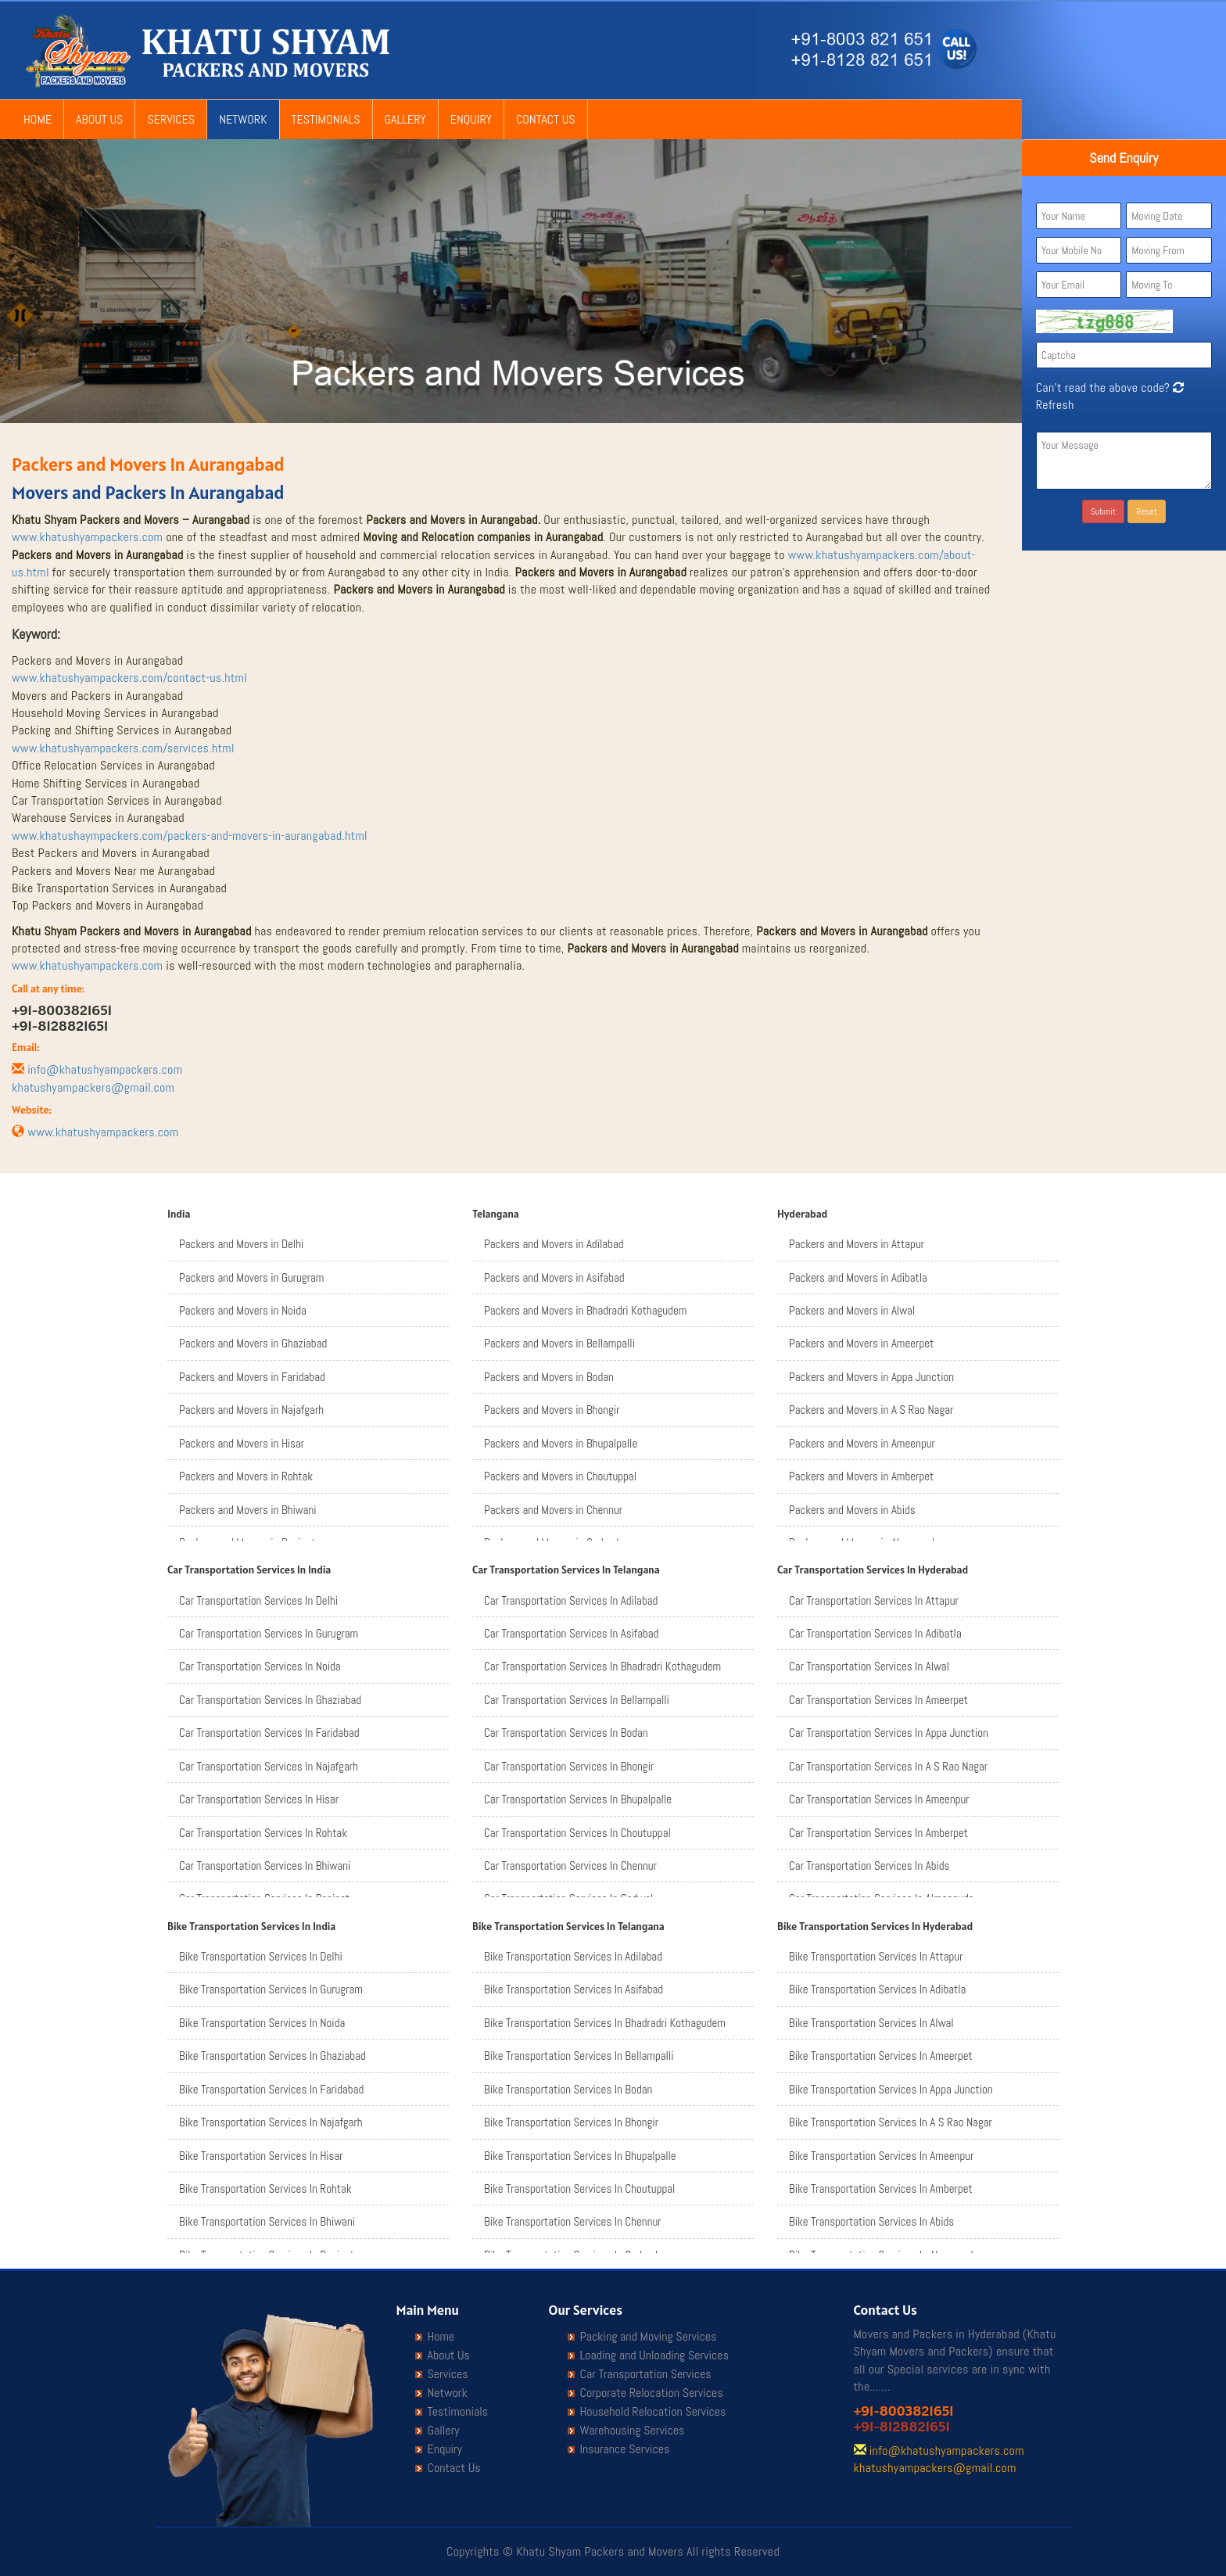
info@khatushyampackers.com (104, 1069)
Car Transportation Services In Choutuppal (577, 1832)
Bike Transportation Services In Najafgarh (271, 2122)
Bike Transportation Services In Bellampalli (578, 2055)
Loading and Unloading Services (654, 2355)
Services (171, 119)
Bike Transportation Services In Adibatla (877, 1989)
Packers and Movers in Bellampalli (559, 1343)
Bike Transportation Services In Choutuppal (579, 2188)
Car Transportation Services (646, 2374)
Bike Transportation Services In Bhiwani (267, 2221)
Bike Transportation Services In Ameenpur (881, 2155)
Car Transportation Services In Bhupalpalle (578, 1799)
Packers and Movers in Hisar (241, 1443)
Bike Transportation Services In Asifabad (573, 1989)
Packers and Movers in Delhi (241, 1243)
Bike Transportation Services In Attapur (876, 1956)
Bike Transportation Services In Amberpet (881, 2188)
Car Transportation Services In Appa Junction (888, 1732)
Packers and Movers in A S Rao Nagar (871, 1409)
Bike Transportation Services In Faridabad (271, 2089)
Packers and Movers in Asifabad (554, 1277)
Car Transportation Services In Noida (260, 1666)
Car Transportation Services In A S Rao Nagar (888, 1766)
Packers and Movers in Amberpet (861, 1476)
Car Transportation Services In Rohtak (263, 1832)
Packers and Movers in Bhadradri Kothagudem (585, 1310)
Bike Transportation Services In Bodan (568, 2089)
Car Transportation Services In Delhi (258, 1600)
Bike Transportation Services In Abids (871, 2221)
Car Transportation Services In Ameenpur (879, 1799)
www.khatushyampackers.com (87, 537)
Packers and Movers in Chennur (553, 1509)
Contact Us (545, 119)
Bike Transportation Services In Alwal (871, 2022)
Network (243, 119)
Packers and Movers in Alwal (852, 1310)
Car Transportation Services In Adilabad (571, 1600)
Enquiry (471, 119)
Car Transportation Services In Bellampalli (576, 1699)
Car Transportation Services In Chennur (570, 1865)
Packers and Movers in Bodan (549, 1376)
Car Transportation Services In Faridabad (269, 1732)
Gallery (405, 119)
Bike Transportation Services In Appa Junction (891, 2089)
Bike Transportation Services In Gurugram (271, 1989)
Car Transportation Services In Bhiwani (264, 1865)
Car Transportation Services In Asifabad (571, 1633)
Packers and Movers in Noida (242, 1310)
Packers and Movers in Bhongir (551, 1409)
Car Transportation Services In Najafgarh (268, 1766)
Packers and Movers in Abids (852, 1509)
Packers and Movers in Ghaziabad (253, 1343)
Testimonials (326, 119)
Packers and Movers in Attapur (856, 1243)
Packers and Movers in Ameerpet (861, 1343)
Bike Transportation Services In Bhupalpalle (580, 2155)
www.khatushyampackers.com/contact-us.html (129, 677)
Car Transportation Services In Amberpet (878, 1832)
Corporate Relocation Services (651, 2393)
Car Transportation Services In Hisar (259, 1799)
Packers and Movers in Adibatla (858, 1277)
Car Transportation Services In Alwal (869, 1666)
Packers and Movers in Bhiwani (248, 1509)
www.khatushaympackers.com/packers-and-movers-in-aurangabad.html (189, 835)
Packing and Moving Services (648, 2337)
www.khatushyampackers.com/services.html (123, 748)
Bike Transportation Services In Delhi (260, 1956)
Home (37, 119)
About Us (99, 119)
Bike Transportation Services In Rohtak (265, 2188)
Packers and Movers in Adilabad (554, 1243)
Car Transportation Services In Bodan (566, 1732)
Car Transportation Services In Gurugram (268, 1633)
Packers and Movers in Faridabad (252, 1376)
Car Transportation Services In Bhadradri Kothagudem (602, 1666)
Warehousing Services (632, 2430)
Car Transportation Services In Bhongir (569, 1766)
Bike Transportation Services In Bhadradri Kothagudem (605, 2022)
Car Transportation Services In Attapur (874, 1600)
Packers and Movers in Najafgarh (251, 1409)
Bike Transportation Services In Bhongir (571, 2122)
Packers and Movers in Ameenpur (862, 1443)
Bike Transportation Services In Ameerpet (881, 2055)
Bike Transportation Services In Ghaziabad (272, 2055)
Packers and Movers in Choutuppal (560, 1476)
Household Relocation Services (653, 2412)
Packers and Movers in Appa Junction (871, 1376)
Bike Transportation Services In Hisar (261, 2155)
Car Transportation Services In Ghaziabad (270, 1699)
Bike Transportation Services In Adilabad (573, 1956)
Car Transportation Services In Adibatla (875, 1633)
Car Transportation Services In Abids (869, 1865)
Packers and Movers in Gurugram (251, 1277)
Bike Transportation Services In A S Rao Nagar (890, 2122)
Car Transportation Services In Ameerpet (878, 1699)
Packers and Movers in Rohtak (246, 1476)
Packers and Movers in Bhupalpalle (560, 1443)
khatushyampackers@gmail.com (93, 1087)
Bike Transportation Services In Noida (262, 2022)
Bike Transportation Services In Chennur (572, 2221)
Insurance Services (625, 2449)
